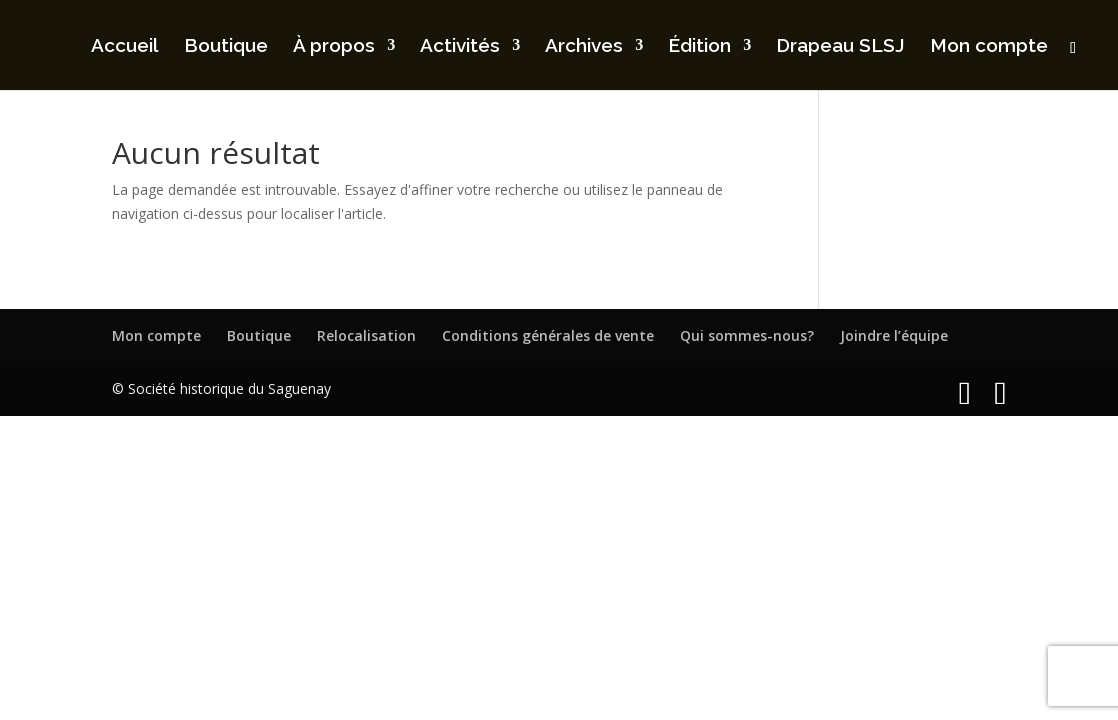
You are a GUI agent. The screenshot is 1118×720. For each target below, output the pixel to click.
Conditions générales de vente (548, 335)
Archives (584, 47)
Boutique (226, 47)
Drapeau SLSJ (840, 47)
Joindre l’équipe (894, 335)
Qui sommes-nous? (747, 335)
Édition (699, 47)
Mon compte (989, 47)
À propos (334, 47)
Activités (460, 47)
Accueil (125, 47)
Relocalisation (366, 335)
